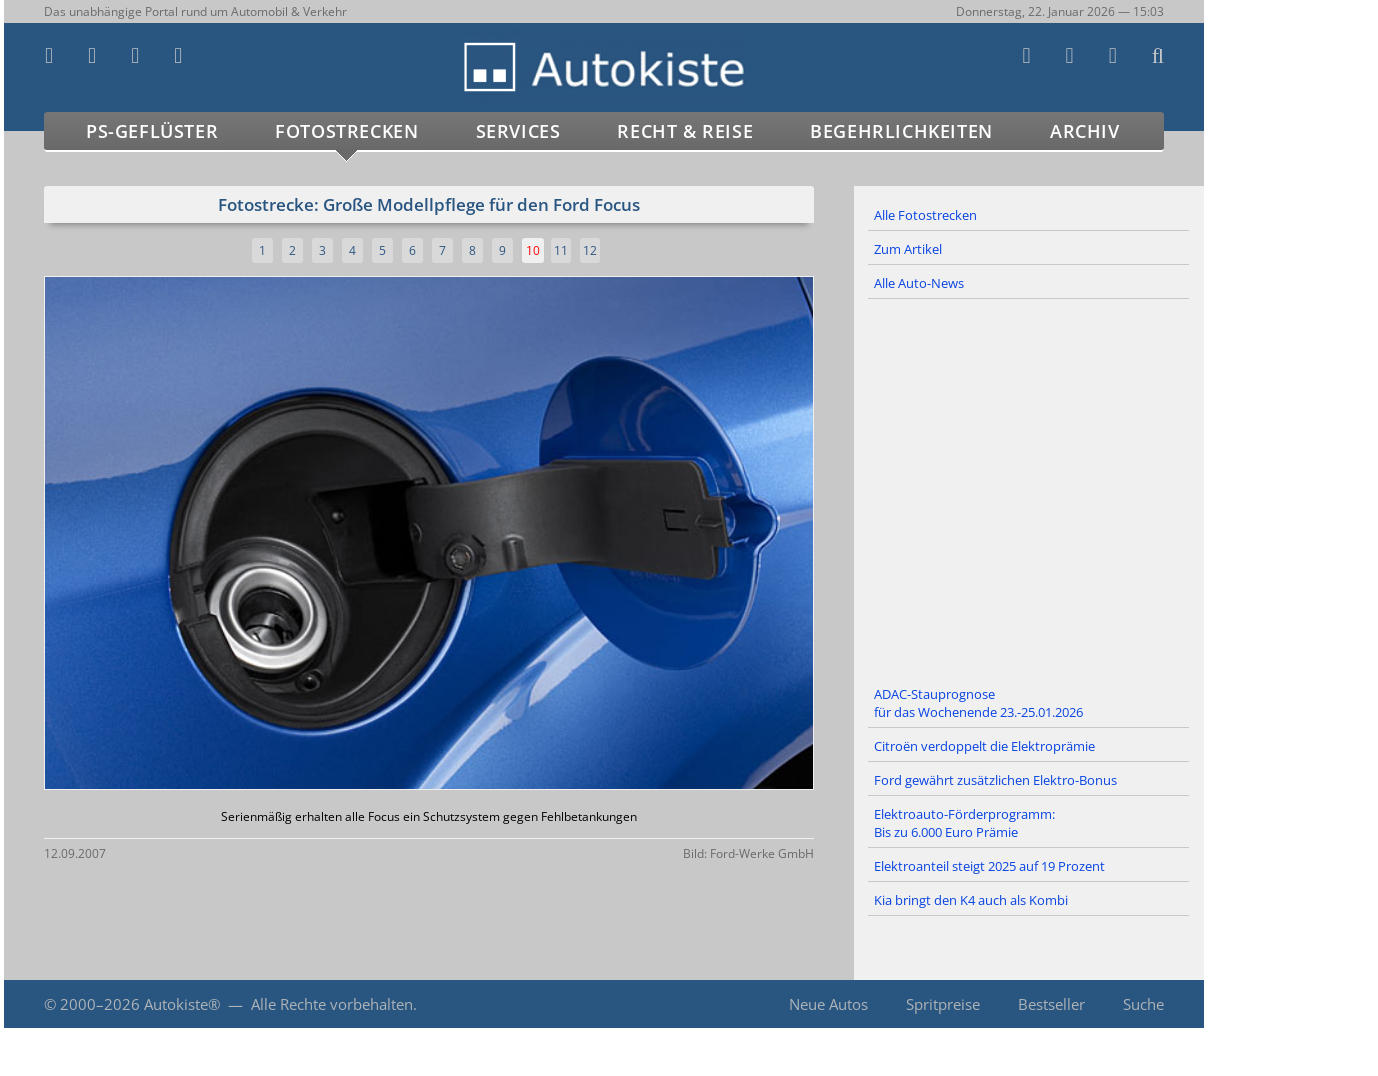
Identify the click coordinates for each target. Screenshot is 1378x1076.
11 (561, 250)
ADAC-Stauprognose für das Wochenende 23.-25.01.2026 (978, 703)
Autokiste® (182, 1004)
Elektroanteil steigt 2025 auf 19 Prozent (989, 866)
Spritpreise (943, 1004)
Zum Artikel (908, 249)
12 (590, 250)
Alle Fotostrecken (925, 215)
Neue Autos (828, 1004)
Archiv (1085, 131)
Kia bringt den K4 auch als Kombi (971, 900)
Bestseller (1051, 1004)
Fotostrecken (346, 131)
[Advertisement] (1029, 489)
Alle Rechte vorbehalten (332, 1004)
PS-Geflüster (152, 131)
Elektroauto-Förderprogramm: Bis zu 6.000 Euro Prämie (964, 823)
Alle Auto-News (919, 283)
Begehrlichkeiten (901, 131)
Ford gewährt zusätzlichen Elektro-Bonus (995, 780)
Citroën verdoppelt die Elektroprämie (984, 746)
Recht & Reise (685, 131)
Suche (1143, 1004)
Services (518, 131)
